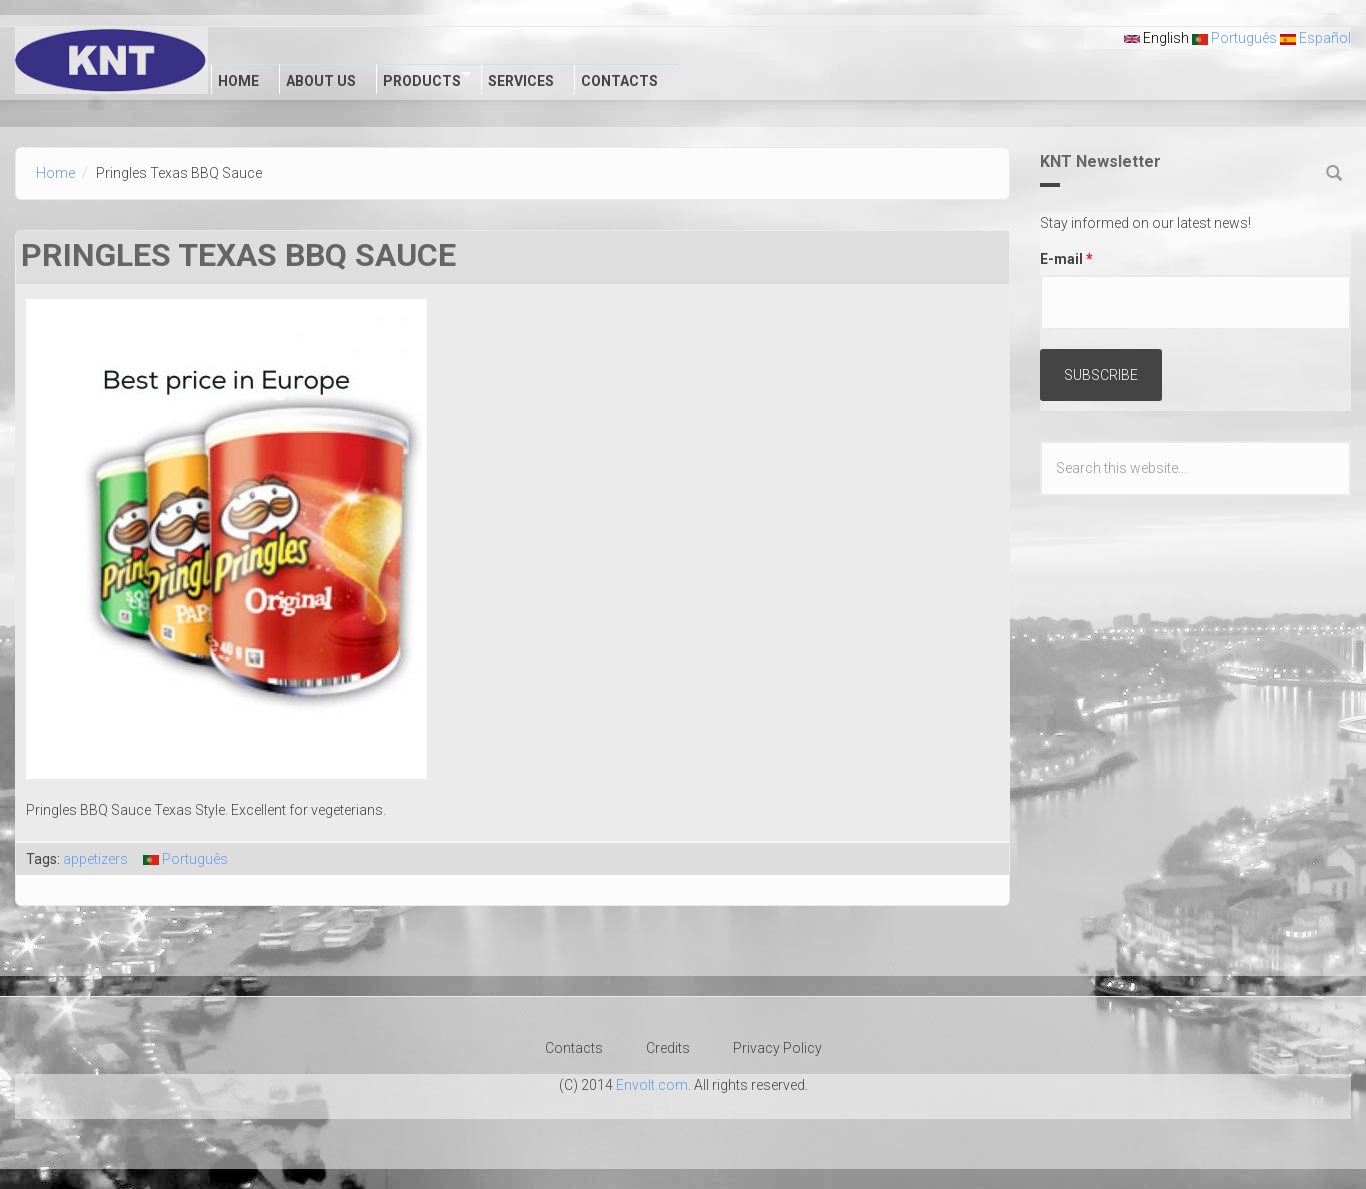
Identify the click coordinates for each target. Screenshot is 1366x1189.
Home (238, 81)
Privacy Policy (777, 1048)
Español (1315, 38)
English (1156, 38)
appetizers (95, 859)
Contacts (619, 81)
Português (1234, 38)
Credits (668, 1048)
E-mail (1066, 259)
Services (521, 81)
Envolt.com (652, 1085)
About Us (321, 81)
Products (423, 79)
